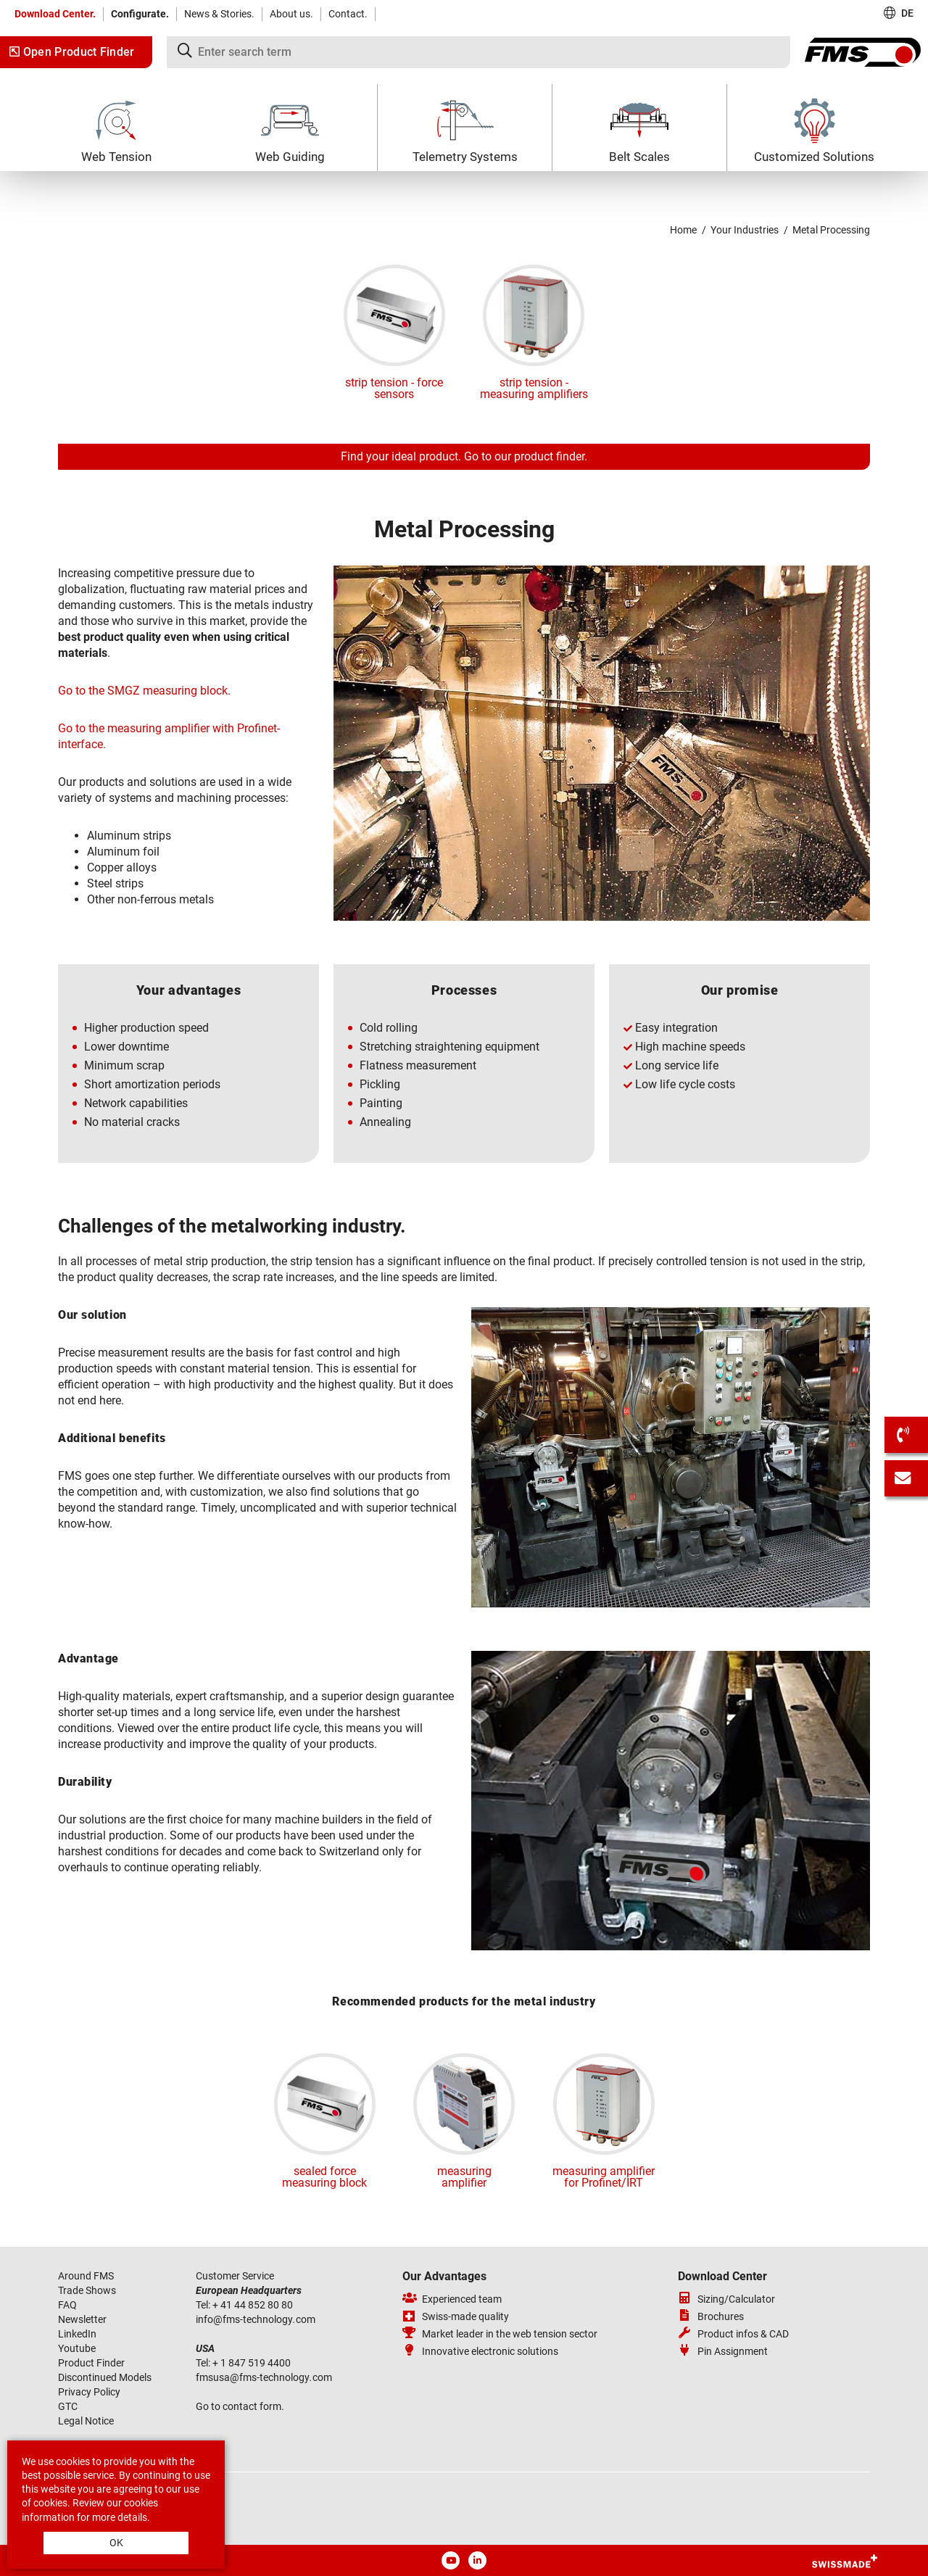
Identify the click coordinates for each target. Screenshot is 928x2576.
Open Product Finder (72, 52)
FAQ (67, 2305)
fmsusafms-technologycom (264, 2377)
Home (683, 230)
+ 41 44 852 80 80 (253, 2305)
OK (116, 2542)
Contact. (348, 14)
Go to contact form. (240, 2406)
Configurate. (140, 14)
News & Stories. (219, 14)
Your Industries (744, 230)
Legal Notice (86, 2421)
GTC (68, 2406)
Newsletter (82, 2319)
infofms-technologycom (255, 2319)
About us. (291, 14)
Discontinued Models (105, 2377)
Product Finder (91, 2363)
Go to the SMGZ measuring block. (144, 690)
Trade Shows (87, 2290)
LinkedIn (77, 2334)
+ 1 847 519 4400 (252, 2363)
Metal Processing (831, 230)
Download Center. (55, 14)
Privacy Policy (89, 2392)
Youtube (77, 2348)
